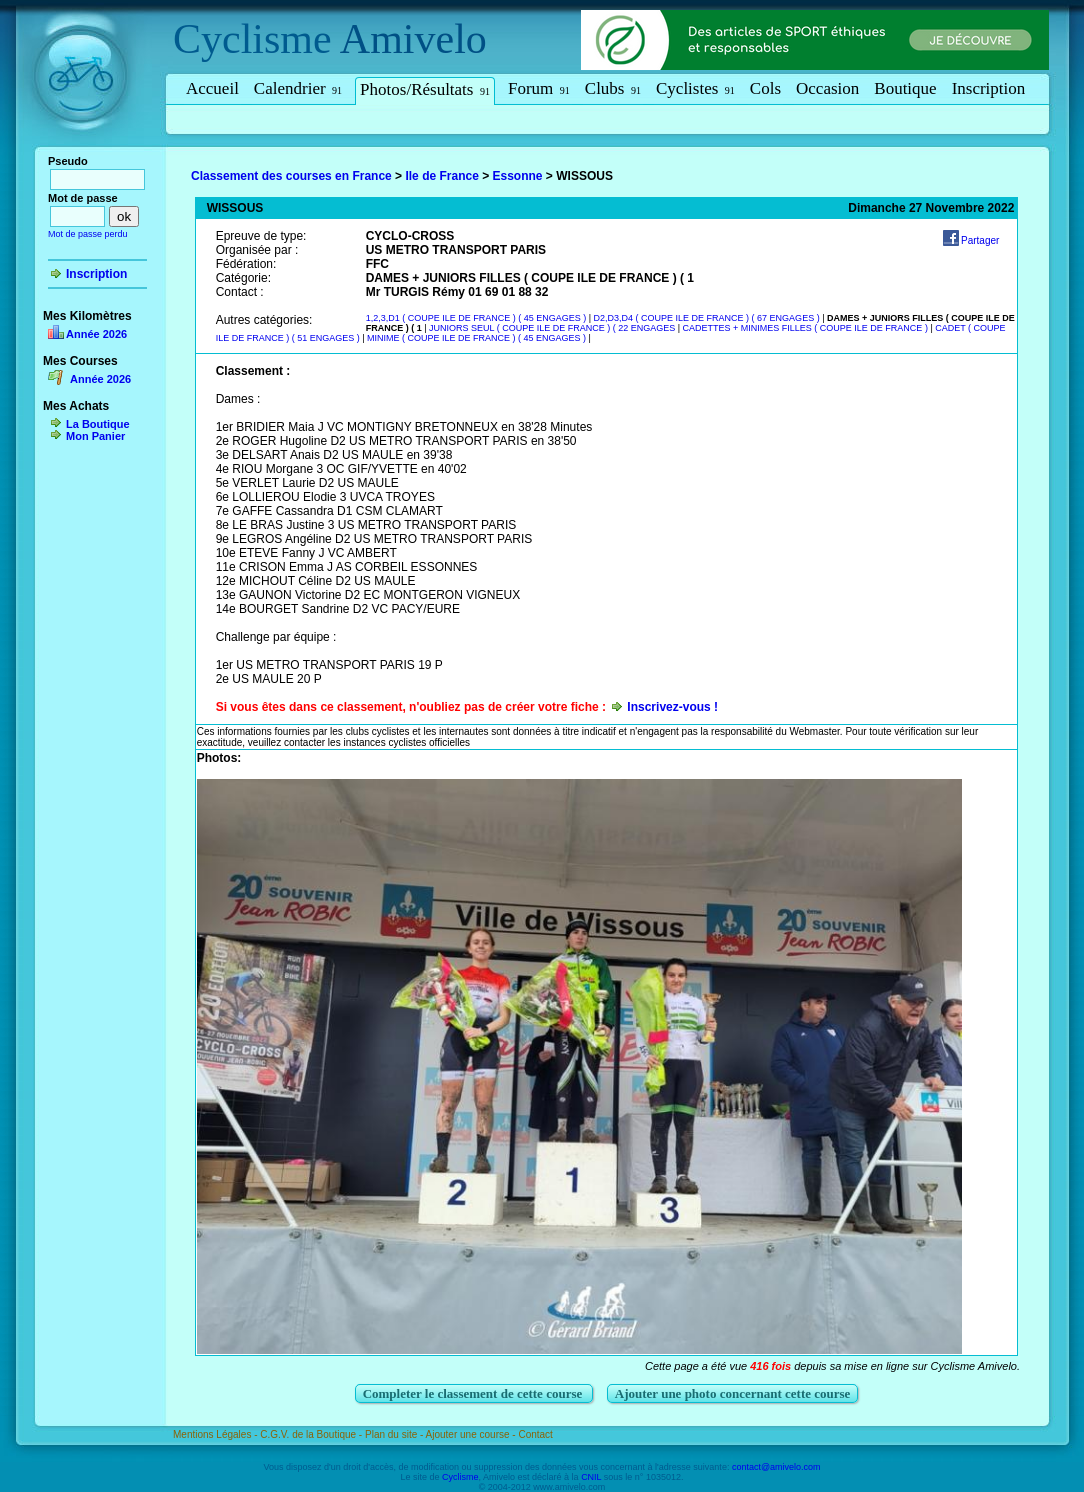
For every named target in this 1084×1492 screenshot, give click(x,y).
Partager (980, 240)
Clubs (613, 88)
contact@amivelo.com (776, 1467)
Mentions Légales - (216, 1434)
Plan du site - (395, 1434)
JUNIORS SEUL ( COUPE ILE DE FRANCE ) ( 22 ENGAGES (553, 328)
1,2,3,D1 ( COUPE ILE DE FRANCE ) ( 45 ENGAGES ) (476, 318)
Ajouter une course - (472, 1434)
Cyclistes (695, 88)
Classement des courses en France (291, 176)
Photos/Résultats (425, 89)
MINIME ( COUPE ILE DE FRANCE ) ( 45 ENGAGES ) (476, 338)
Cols (765, 88)
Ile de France (441, 176)
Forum (539, 88)
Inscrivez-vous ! (672, 707)
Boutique (905, 88)
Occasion (827, 88)
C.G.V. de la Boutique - (312, 1434)
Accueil (212, 88)
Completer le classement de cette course (474, 1393)
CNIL (591, 1477)
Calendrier (298, 88)
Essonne (518, 176)
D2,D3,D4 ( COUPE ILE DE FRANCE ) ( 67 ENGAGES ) (707, 318)
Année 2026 (96, 334)
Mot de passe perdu (88, 234)
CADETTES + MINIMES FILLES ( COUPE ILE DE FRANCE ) (807, 328)
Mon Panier (95, 436)
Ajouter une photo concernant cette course (733, 1393)
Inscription (989, 88)
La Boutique (98, 424)
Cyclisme (252, 39)
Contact (535, 1434)
